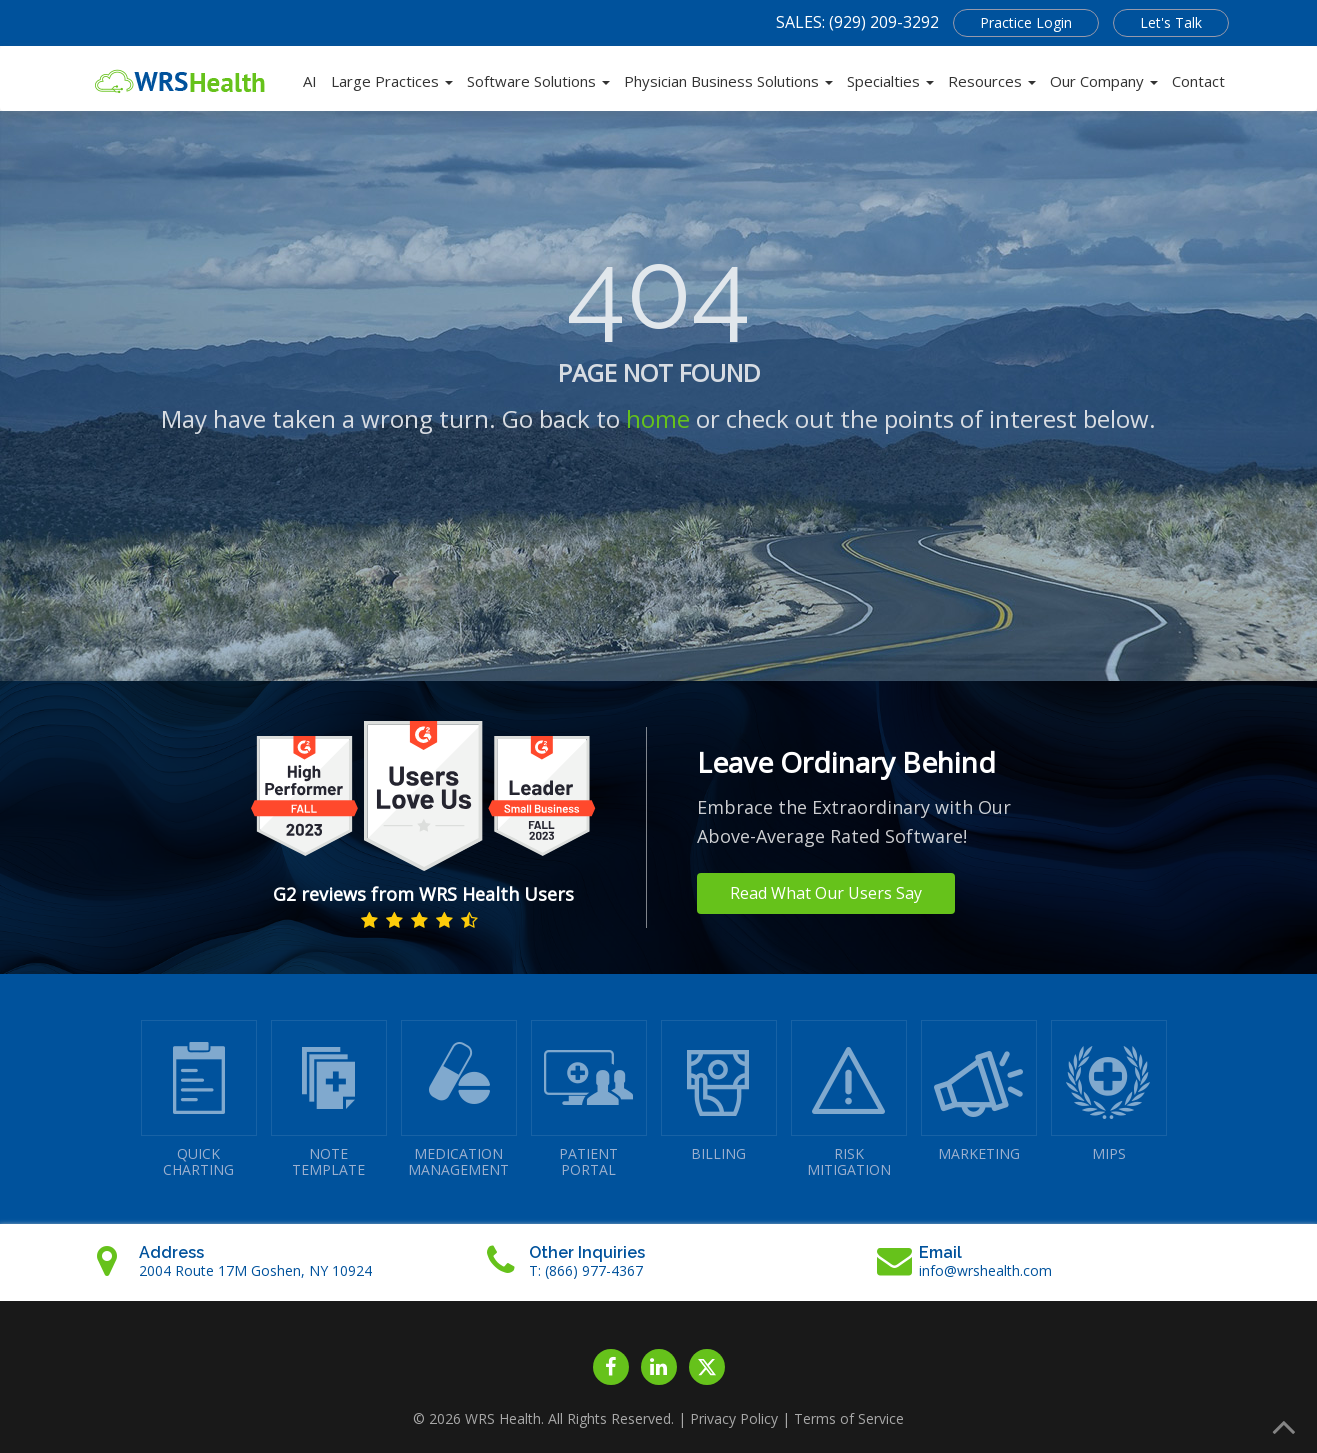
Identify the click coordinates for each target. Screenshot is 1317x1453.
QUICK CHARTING (199, 1099)
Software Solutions (538, 81)
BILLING (719, 1091)
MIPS (1109, 1091)
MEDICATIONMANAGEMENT (459, 1099)
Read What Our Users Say (826, 893)
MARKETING (979, 1091)
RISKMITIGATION (849, 1099)
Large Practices (392, 81)
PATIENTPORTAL (589, 1099)
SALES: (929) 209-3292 (857, 22)
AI (310, 81)
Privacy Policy (734, 1418)
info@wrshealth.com (985, 1270)
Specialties (890, 81)
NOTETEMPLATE (329, 1099)
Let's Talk (1171, 22)
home (658, 418)
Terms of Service (849, 1418)
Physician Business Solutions (728, 81)
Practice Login (1026, 22)
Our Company (1104, 81)
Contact (1198, 81)
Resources (992, 81)
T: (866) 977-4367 (586, 1270)
